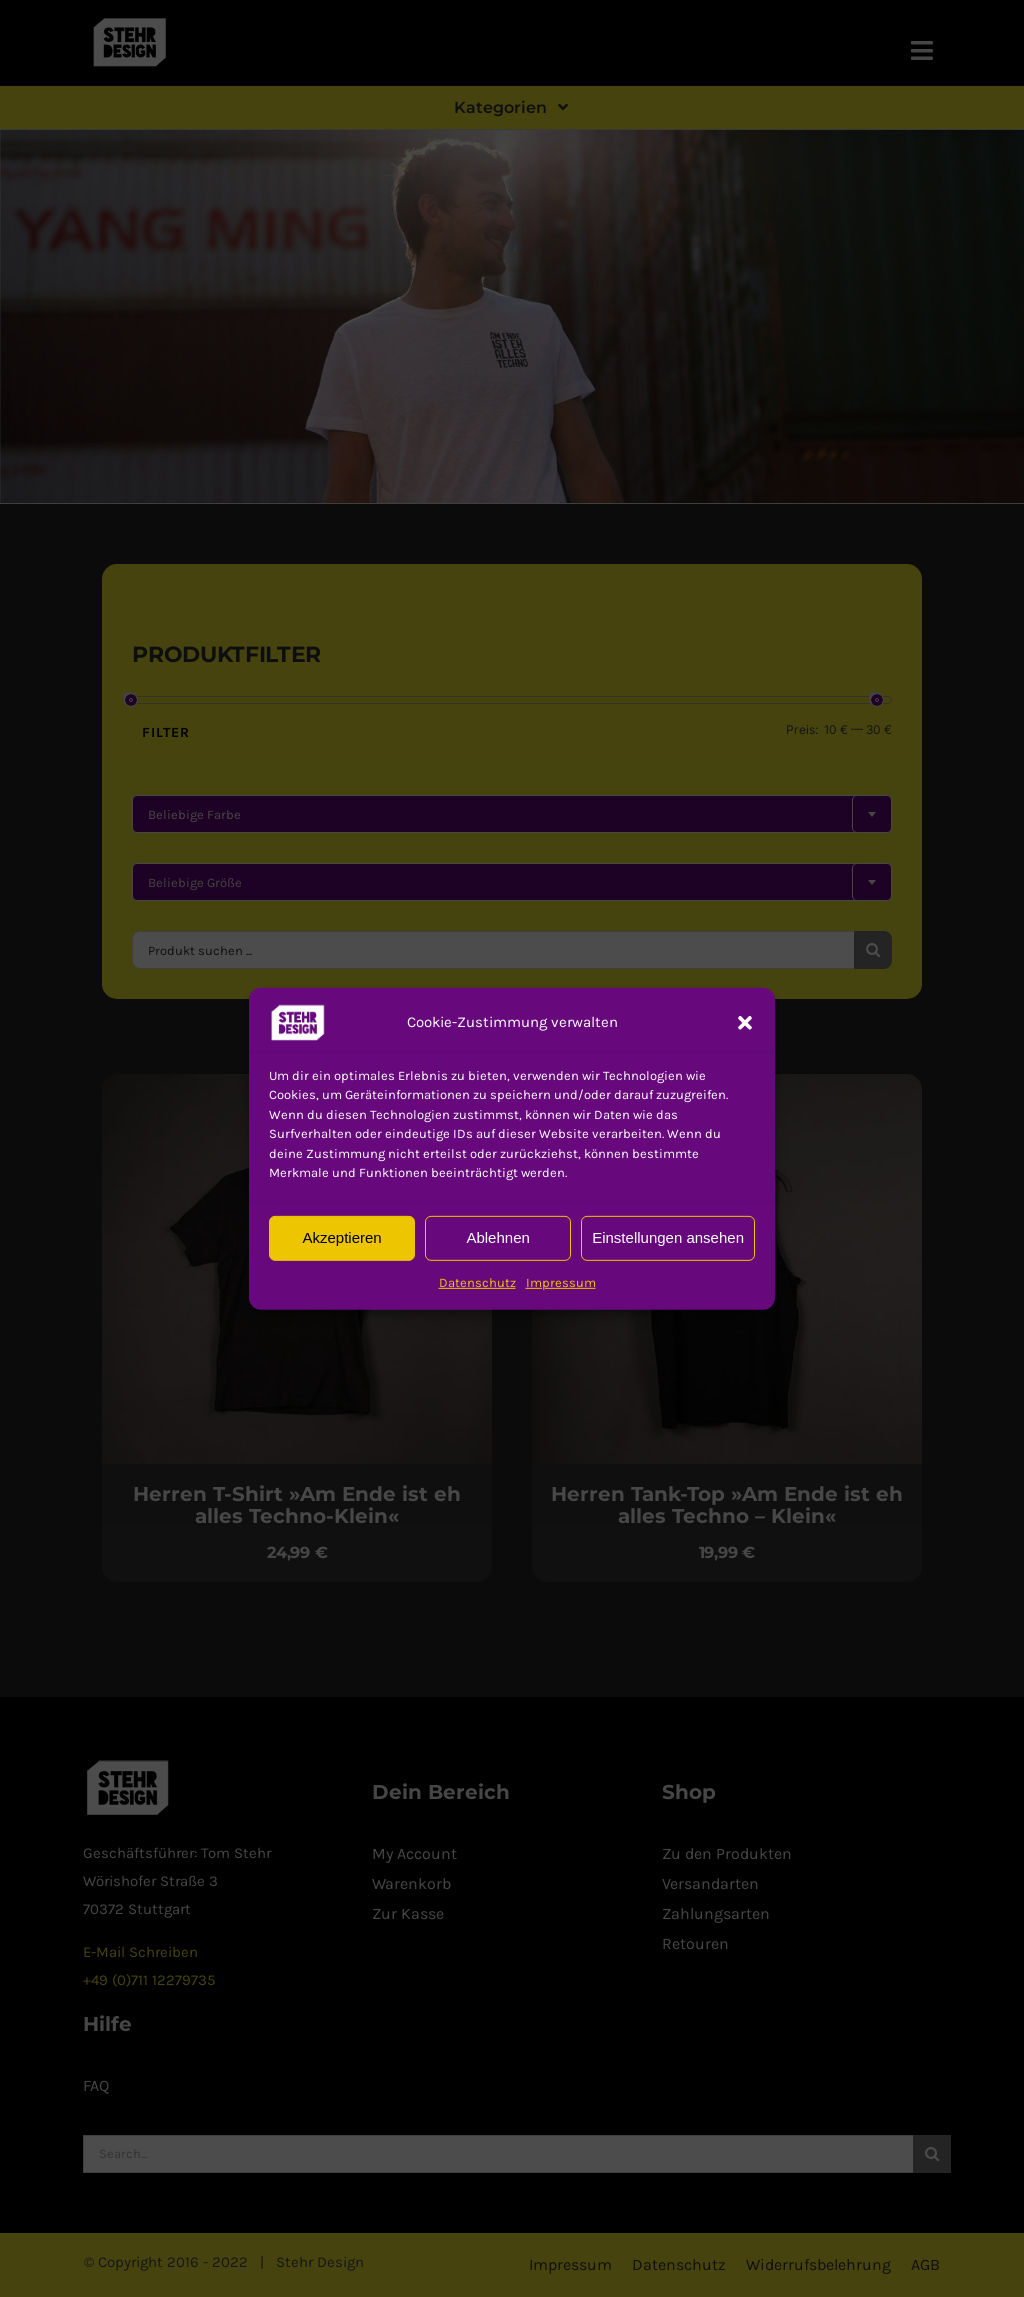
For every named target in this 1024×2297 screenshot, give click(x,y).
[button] (298, 1022)
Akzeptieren (341, 1237)
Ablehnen (497, 1237)
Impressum (561, 1281)
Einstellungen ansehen (668, 1237)
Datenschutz (477, 1281)
